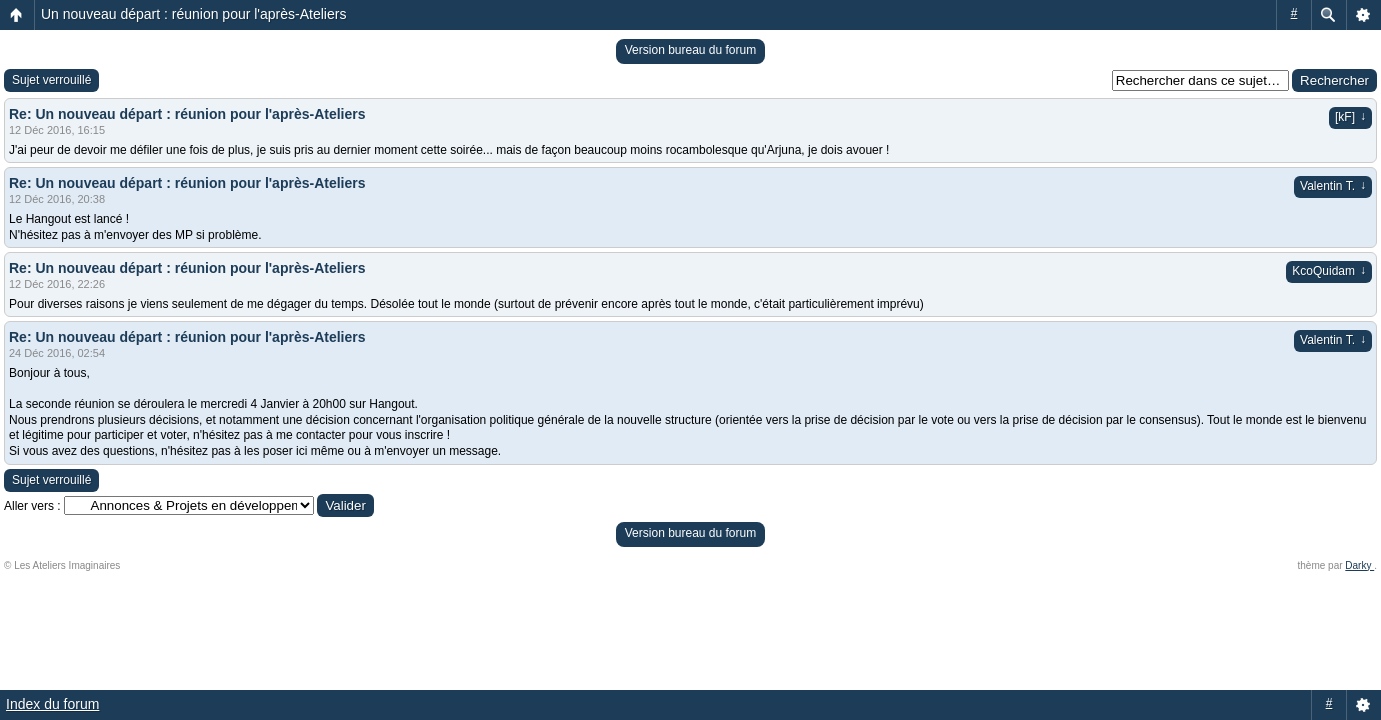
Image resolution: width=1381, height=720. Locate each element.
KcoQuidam (1329, 271)
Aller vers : (32, 506)
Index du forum (52, 704)
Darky (1359, 565)
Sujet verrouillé (51, 80)
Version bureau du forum (690, 50)
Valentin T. (1333, 186)
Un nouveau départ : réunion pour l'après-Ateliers (193, 14)
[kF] (1350, 117)
